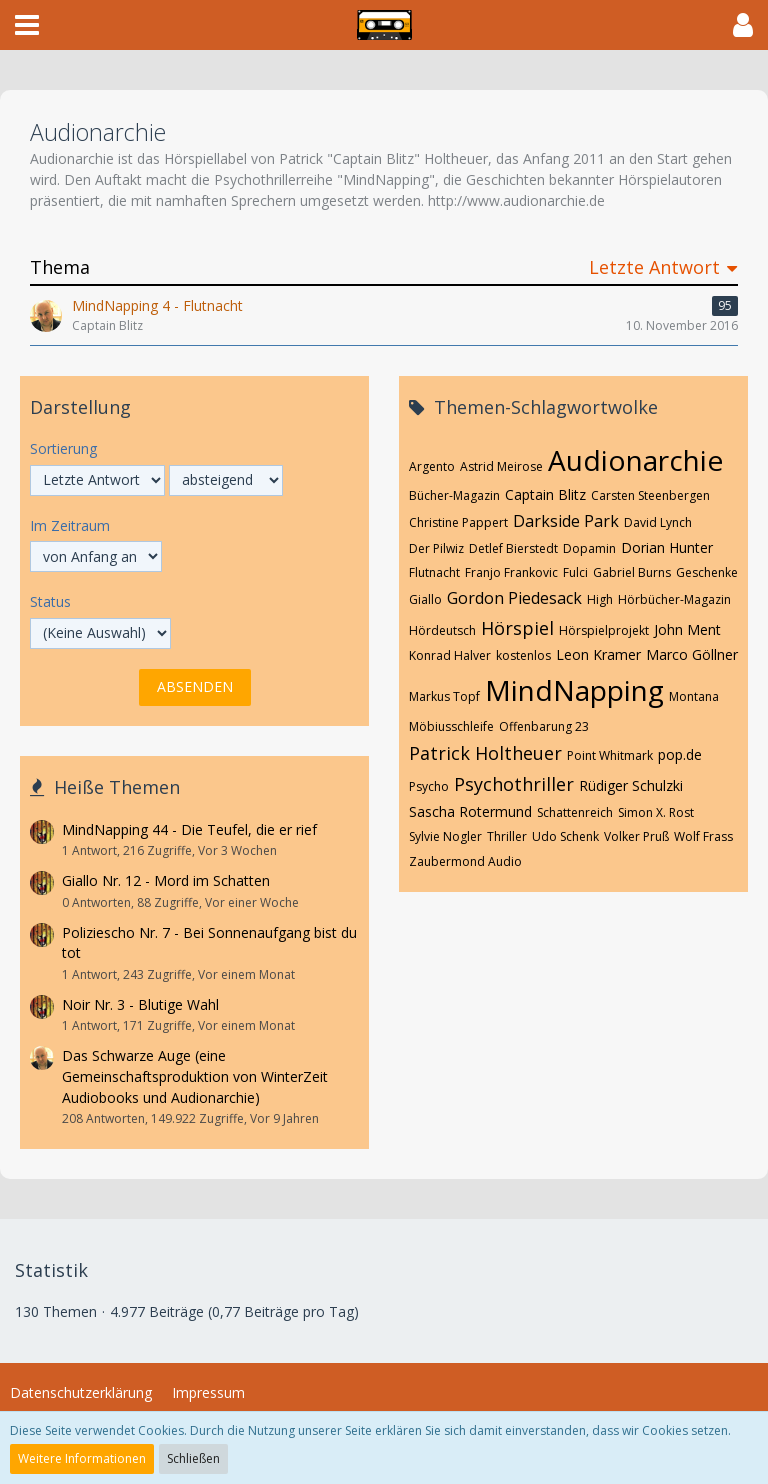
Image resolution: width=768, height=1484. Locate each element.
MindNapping (574, 690)
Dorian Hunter (667, 547)
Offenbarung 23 (544, 726)
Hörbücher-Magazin (674, 599)
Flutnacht (434, 572)
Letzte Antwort (654, 267)
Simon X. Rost (656, 812)
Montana (694, 696)
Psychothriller (514, 784)
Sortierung (63, 448)
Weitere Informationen (82, 1458)
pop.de (680, 754)
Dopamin (589, 548)
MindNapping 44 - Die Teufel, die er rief (189, 829)
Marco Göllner (692, 654)
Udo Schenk (565, 836)
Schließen (193, 1458)
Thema (60, 267)
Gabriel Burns (632, 572)
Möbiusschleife (451, 726)
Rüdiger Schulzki (631, 785)
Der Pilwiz (436, 548)
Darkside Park (566, 521)
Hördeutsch (442, 630)
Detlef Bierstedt (513, 548)
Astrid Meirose (501, 466)
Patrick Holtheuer (485, 753)
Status (50, 601)
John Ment (687, 629)
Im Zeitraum (70, 525)
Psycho (429, 786)
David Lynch (658, 522)
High (600, 599)
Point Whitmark (610, 755)
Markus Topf (444, 696)
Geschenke (707, 572)
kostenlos (523, 655)
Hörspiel (517, 628)
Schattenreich (575, 812)
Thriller (507, 836)
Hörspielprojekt (604, 630)
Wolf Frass (703, 836)
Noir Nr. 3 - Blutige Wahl (140, 1004)
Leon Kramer (598, 654)
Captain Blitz (545, 494)
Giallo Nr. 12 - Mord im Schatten (166, 880)
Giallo (425, 599)
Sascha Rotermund (470, 811)
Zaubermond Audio (465, 861)
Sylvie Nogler (445, 836)
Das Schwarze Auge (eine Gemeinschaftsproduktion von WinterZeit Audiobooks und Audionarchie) (195, 1076)
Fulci (575, 572)
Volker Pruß (636, 836)
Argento (432, 466)
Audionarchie (635, 460)
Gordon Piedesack (514, 598)
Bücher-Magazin (454, 495)
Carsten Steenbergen (650, 495)
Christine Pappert (458, 522)
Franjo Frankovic (511, 572)
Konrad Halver (450, 655)
